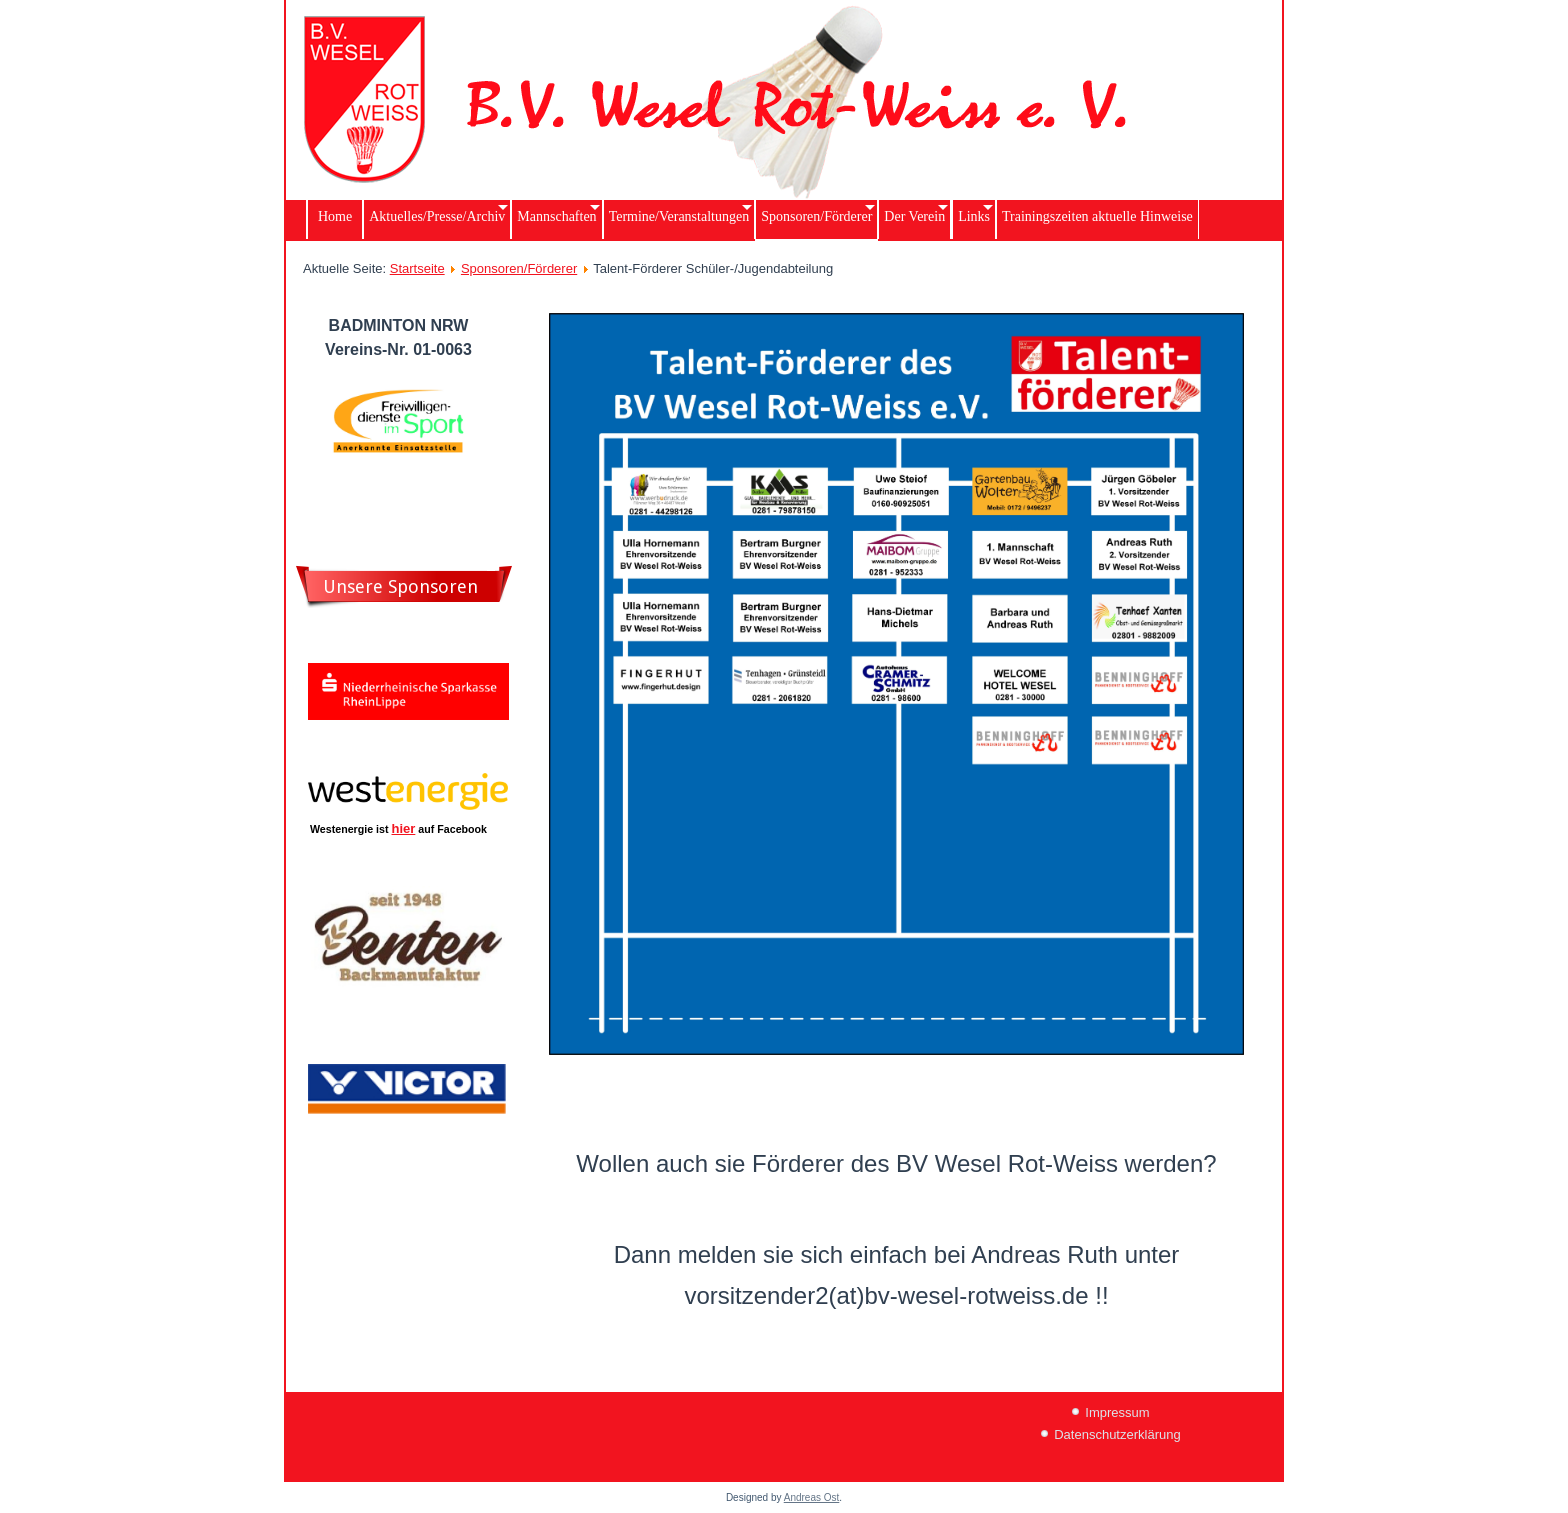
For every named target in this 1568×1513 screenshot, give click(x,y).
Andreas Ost (812, 1497)
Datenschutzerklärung (1117, 1434)
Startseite (417, 268)
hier (404, 828)
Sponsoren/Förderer (519, 268)
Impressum (1117, 1412)
